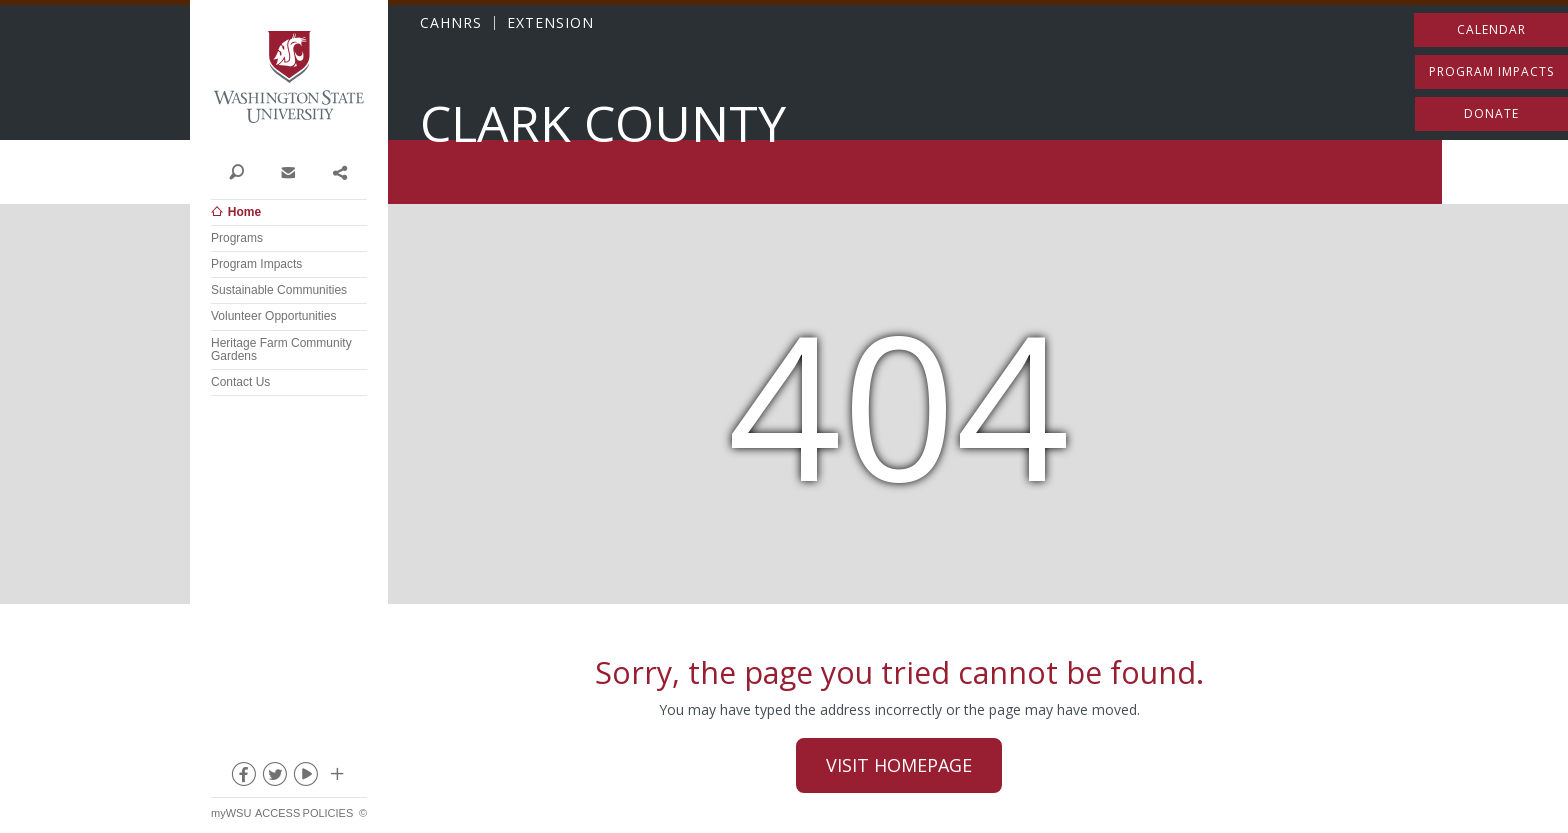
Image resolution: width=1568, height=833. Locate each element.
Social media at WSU (336, 778)
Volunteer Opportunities (273, 316)
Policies (328, 813)
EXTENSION (550, 23)
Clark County (603, 123)
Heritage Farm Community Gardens (281, 349)
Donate (1491, 113)
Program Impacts (256, 264)
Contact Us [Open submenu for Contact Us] (240, 382)
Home (244, 212)
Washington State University (289, 77)
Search (236, 171)
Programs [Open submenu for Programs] (237, 238)
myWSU (231, 813)
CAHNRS (451, 23)
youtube (305, 778)
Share (339, 171)
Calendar (1491, 29)
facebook (243, 778)
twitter (274, 778)
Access (277, 813)
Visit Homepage (899, 765)
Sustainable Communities (279, 290)
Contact (287, 171)
